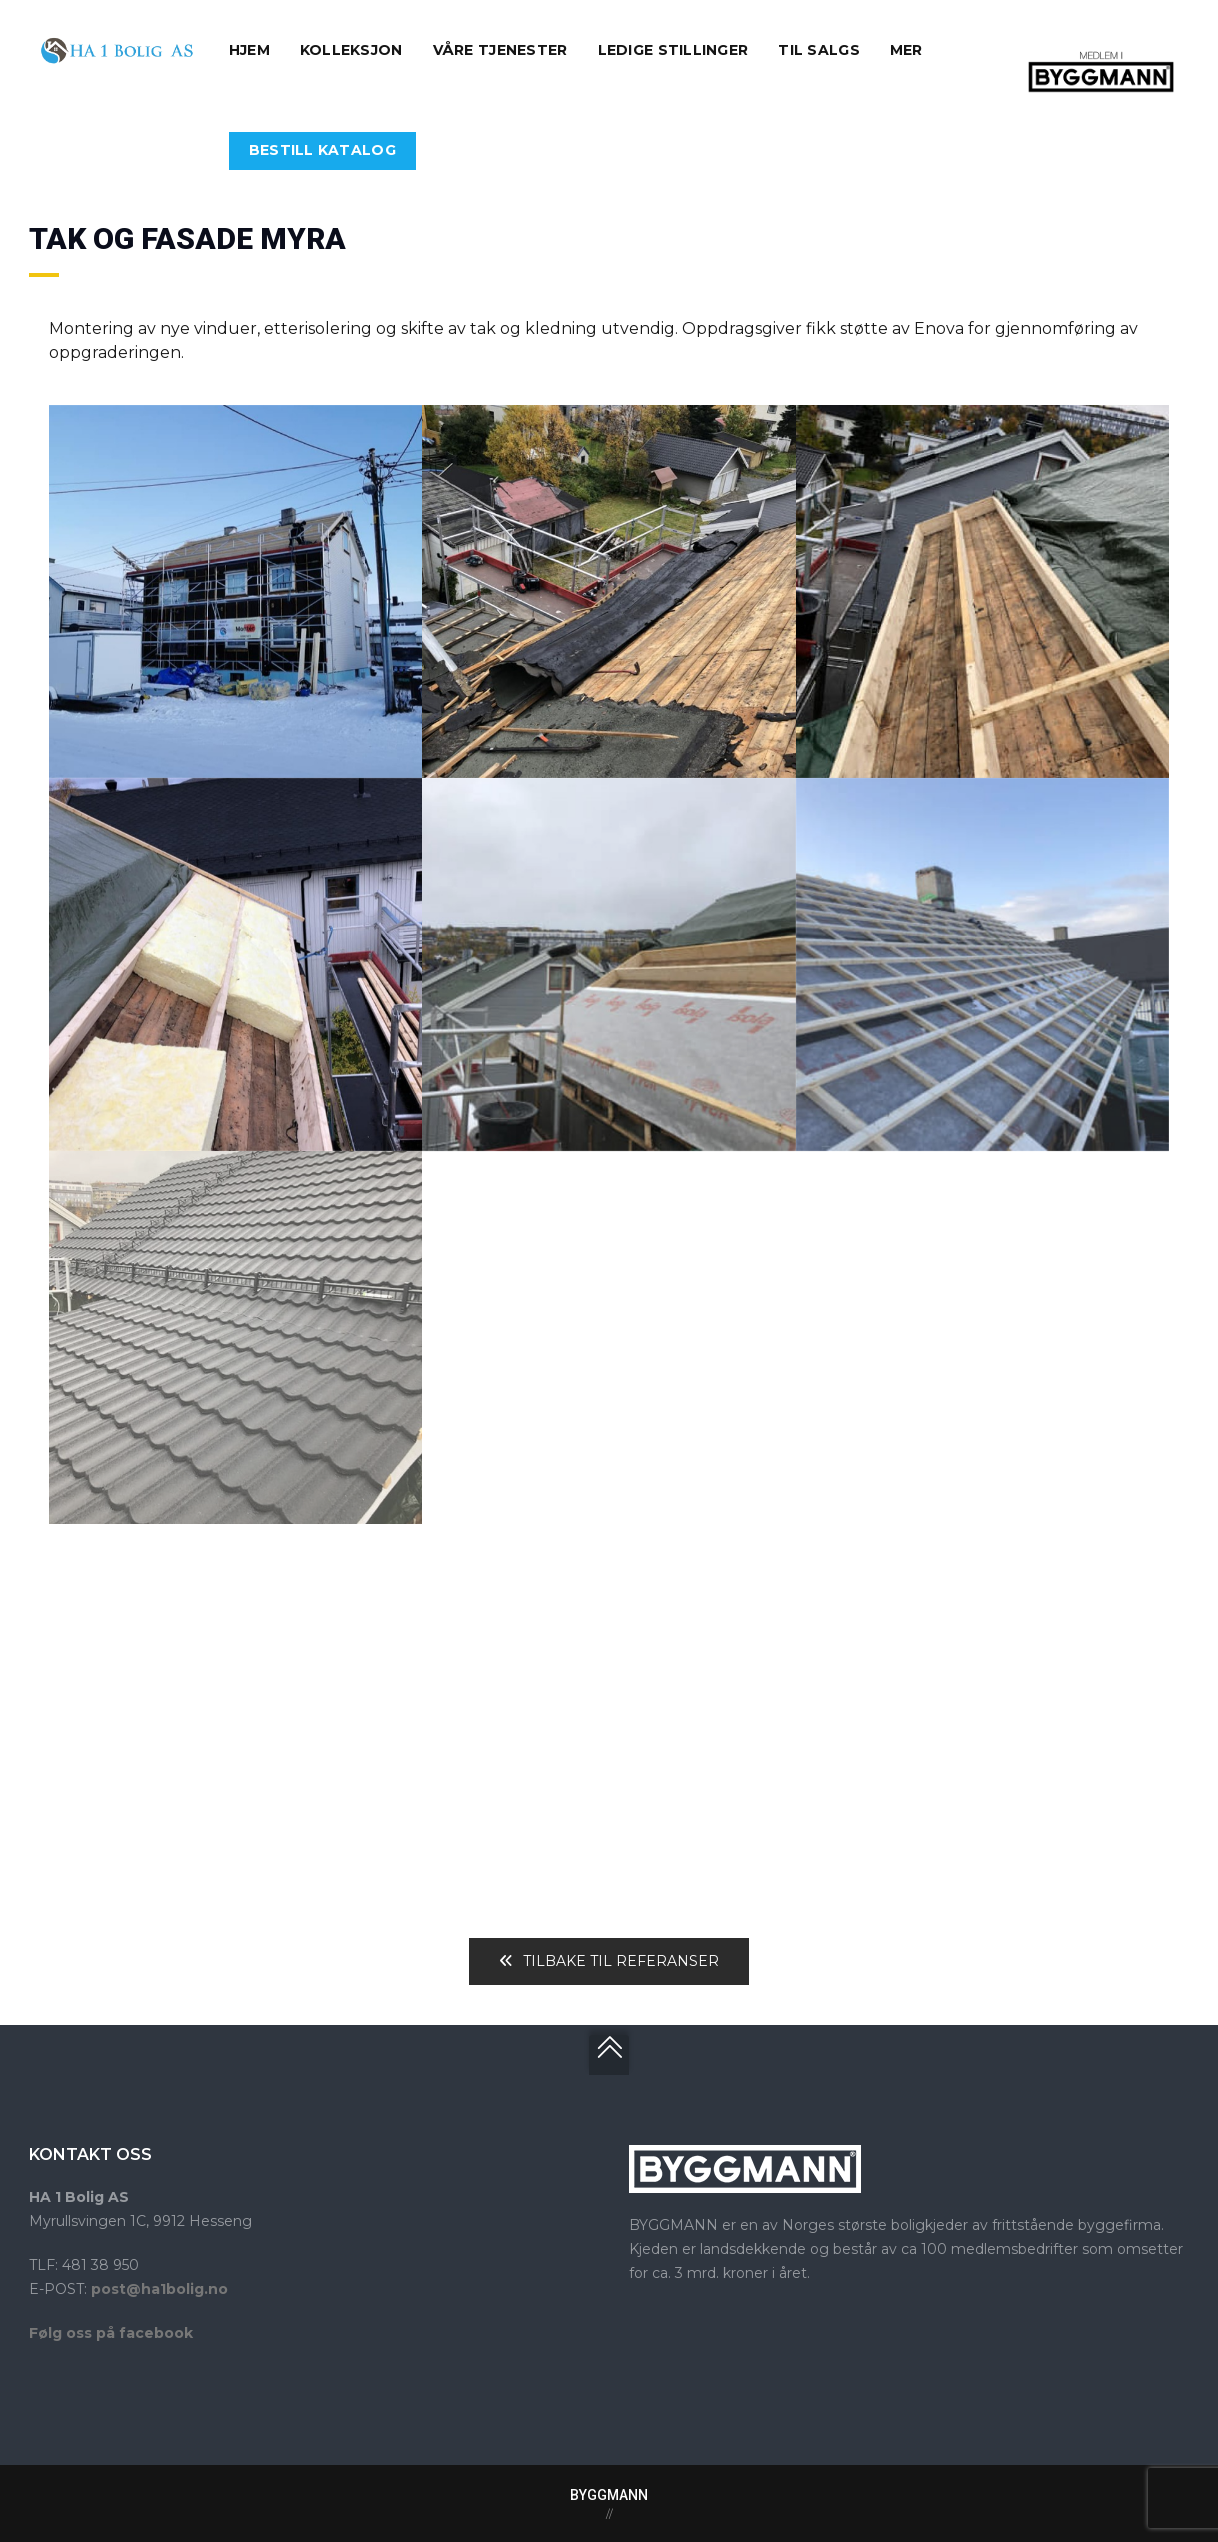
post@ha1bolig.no (159, 2289)
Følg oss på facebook (111, 2333)
